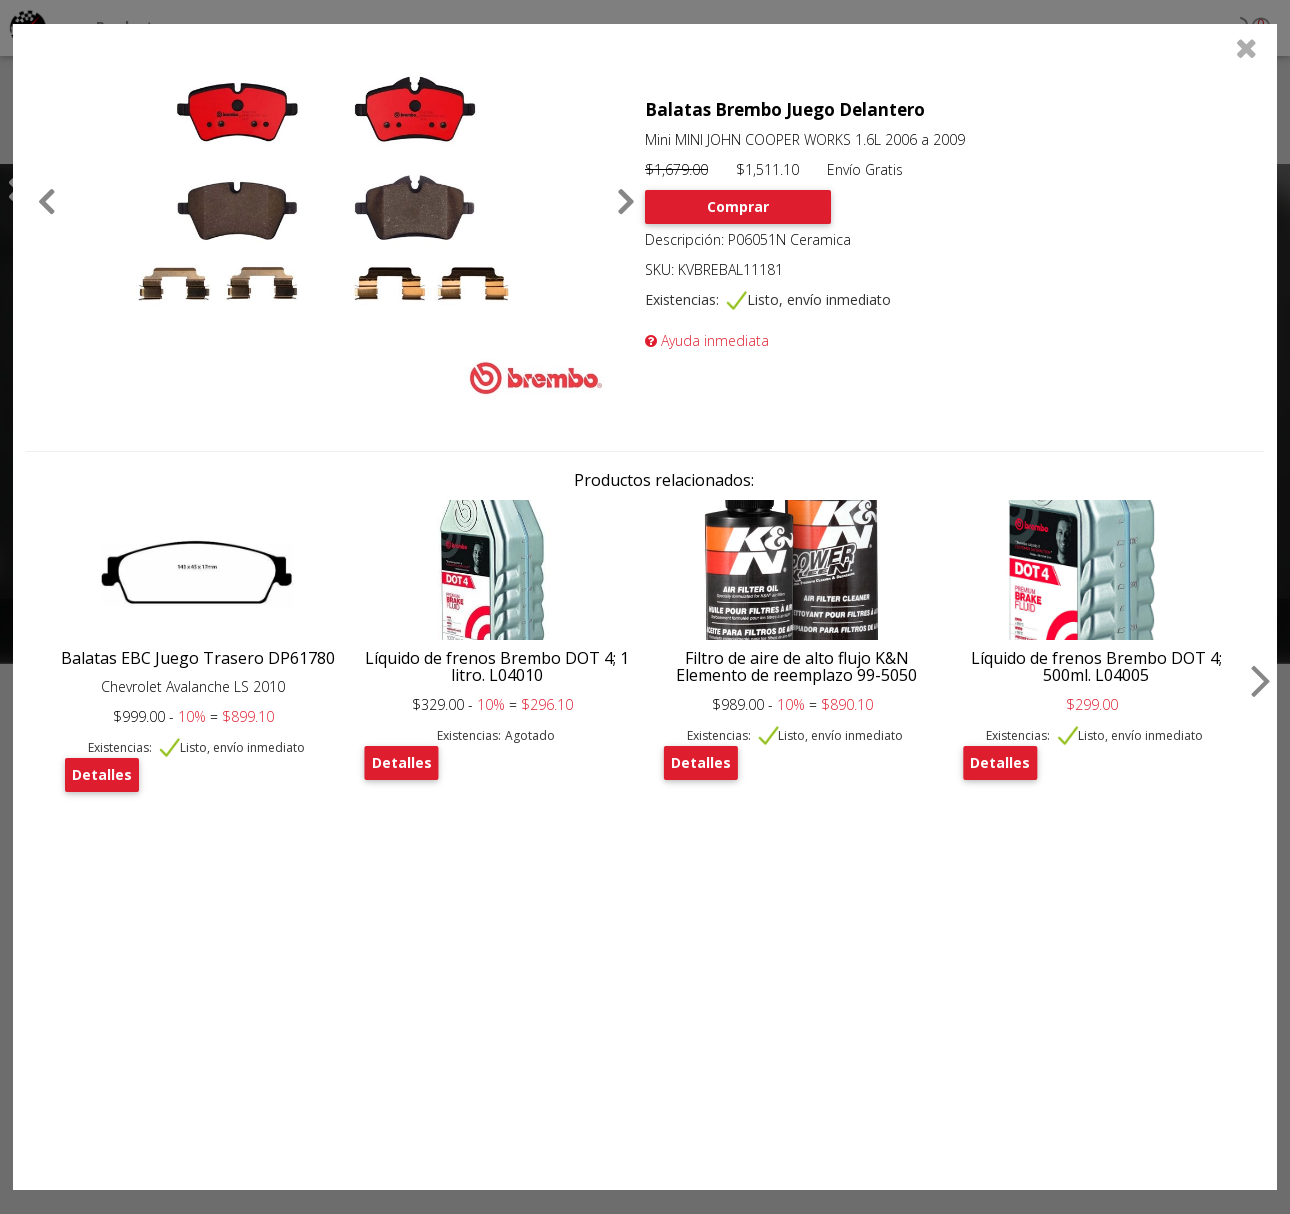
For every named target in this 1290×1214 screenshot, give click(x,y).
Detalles (102, 774)
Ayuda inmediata (707, 340)
